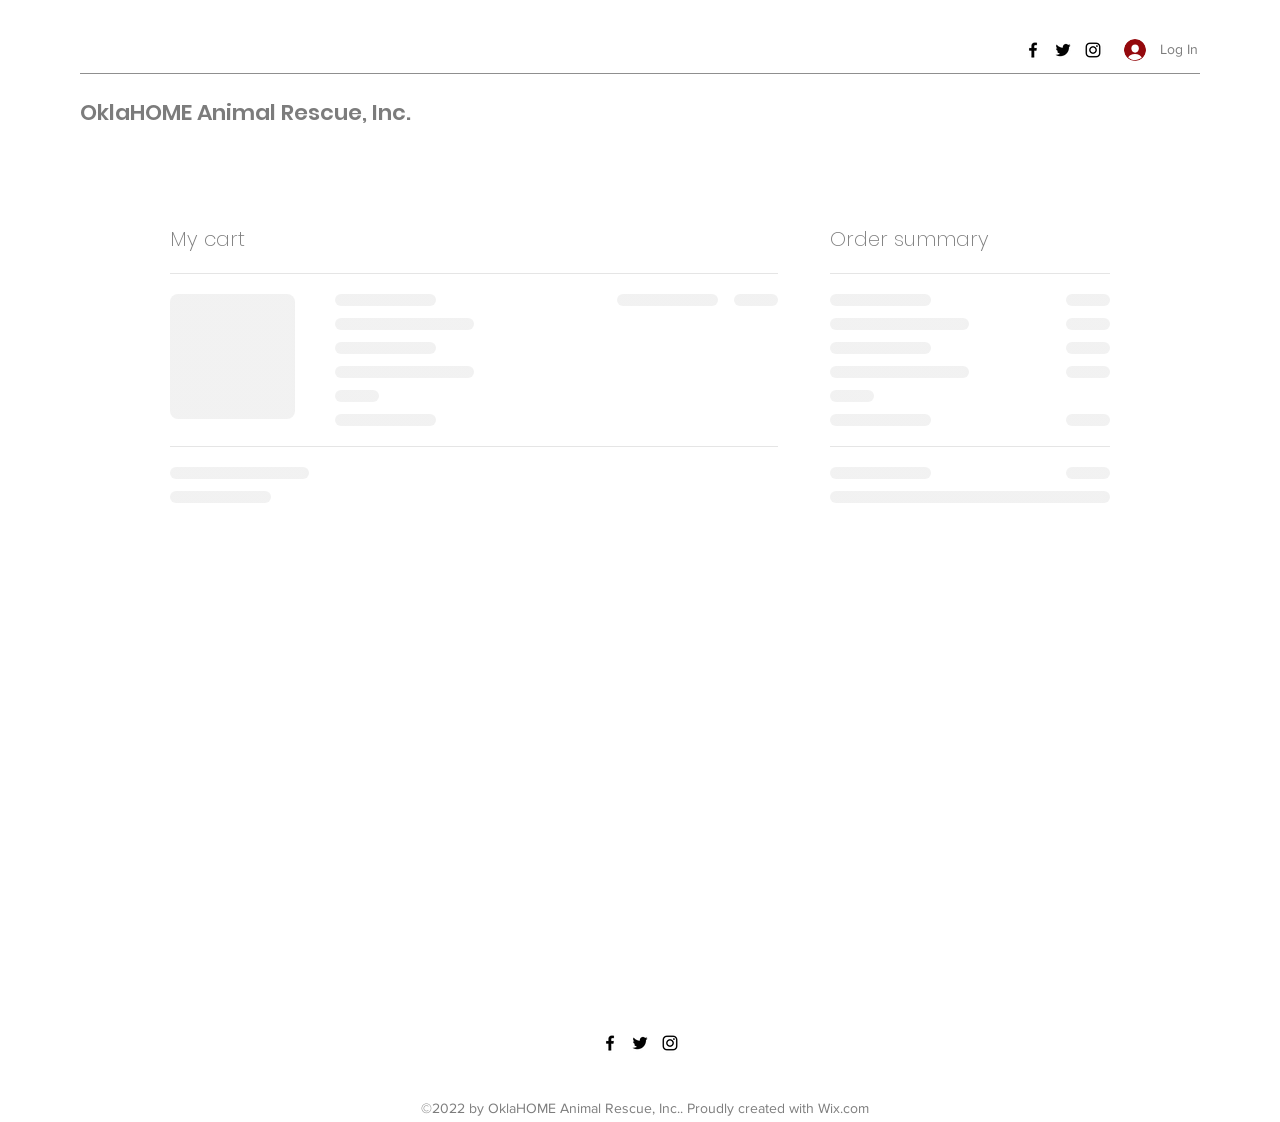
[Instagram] (1093, 50)
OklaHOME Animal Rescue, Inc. (245, 112)
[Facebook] (1033, 50)
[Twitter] (1063, 50)
